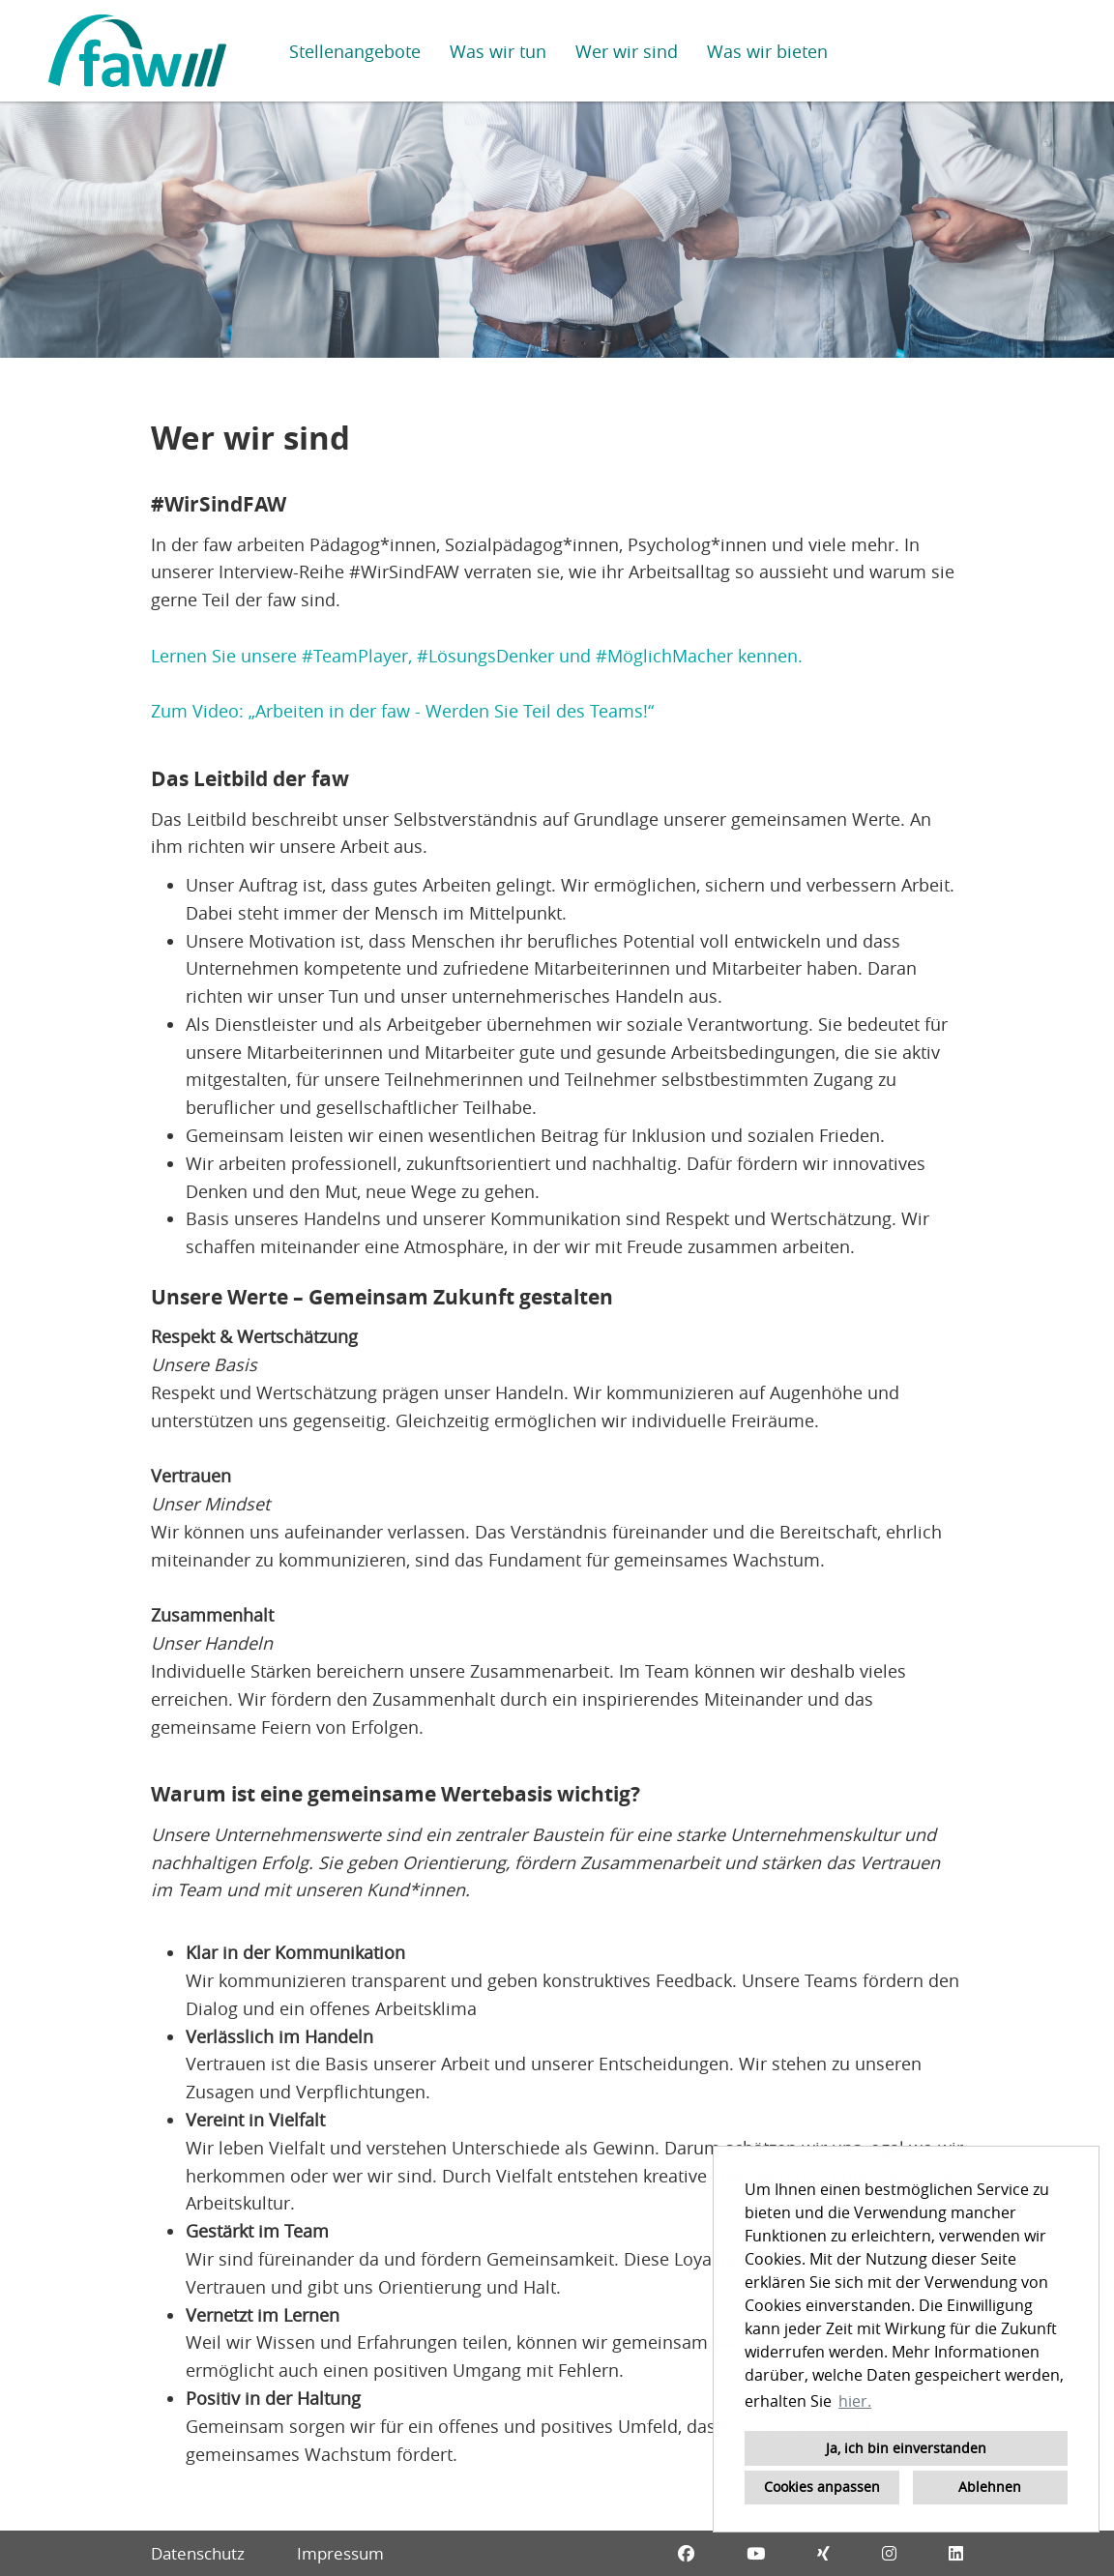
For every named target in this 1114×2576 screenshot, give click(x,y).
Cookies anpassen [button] (822, 2486)
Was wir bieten (767, 51)
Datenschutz (198, 2553)
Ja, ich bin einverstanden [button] (906, 2448)
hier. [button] (854, 2401)
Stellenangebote (355, 51)
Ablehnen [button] (989, 2486)
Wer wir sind (626, 51)
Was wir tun (498, 51)
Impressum (340, 2553)
